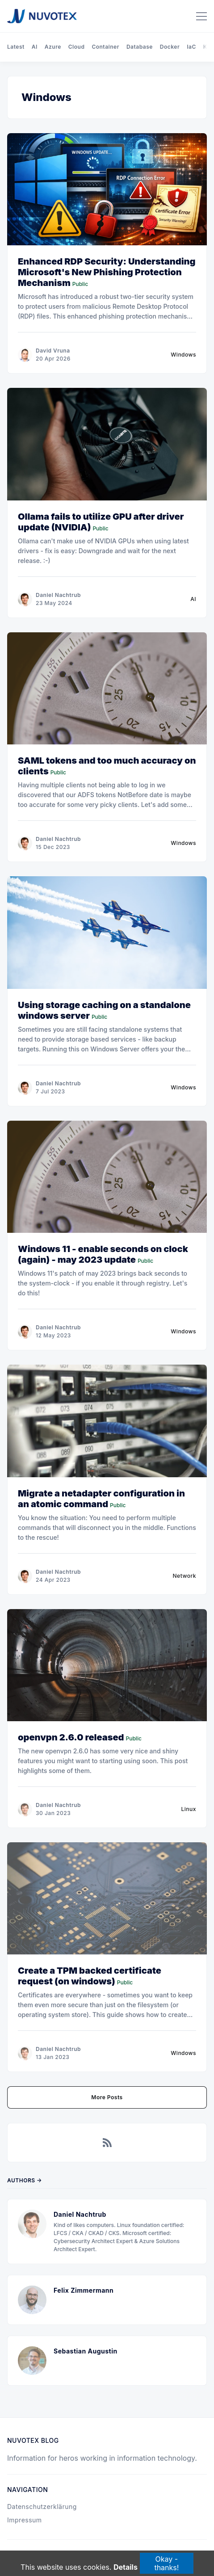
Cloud (76, 46)
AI (35, 46)
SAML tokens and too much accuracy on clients (107, 766)
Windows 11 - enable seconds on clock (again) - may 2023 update (103, 1254)
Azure (53, 46)
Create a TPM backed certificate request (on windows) (89, 1976)
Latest (16, 46)
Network (184, 1575)
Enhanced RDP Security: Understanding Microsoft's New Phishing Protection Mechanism (107, 272)
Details (125, 2567)
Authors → (24, 2180)
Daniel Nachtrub (58, 595)
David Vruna (53, 350)
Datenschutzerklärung (42, 2506)
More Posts (106, 2097)
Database (139, 46)
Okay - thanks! (166, 2563)
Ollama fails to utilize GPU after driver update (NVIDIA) (101, 522)
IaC (191, 46)
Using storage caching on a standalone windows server (104, 1010)
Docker (170, 46)
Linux (188, 1809)
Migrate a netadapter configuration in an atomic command (101, 1498)
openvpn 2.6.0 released (71, 1737)
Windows (183, 354)
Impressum (24, 2520)
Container (105, 46)
